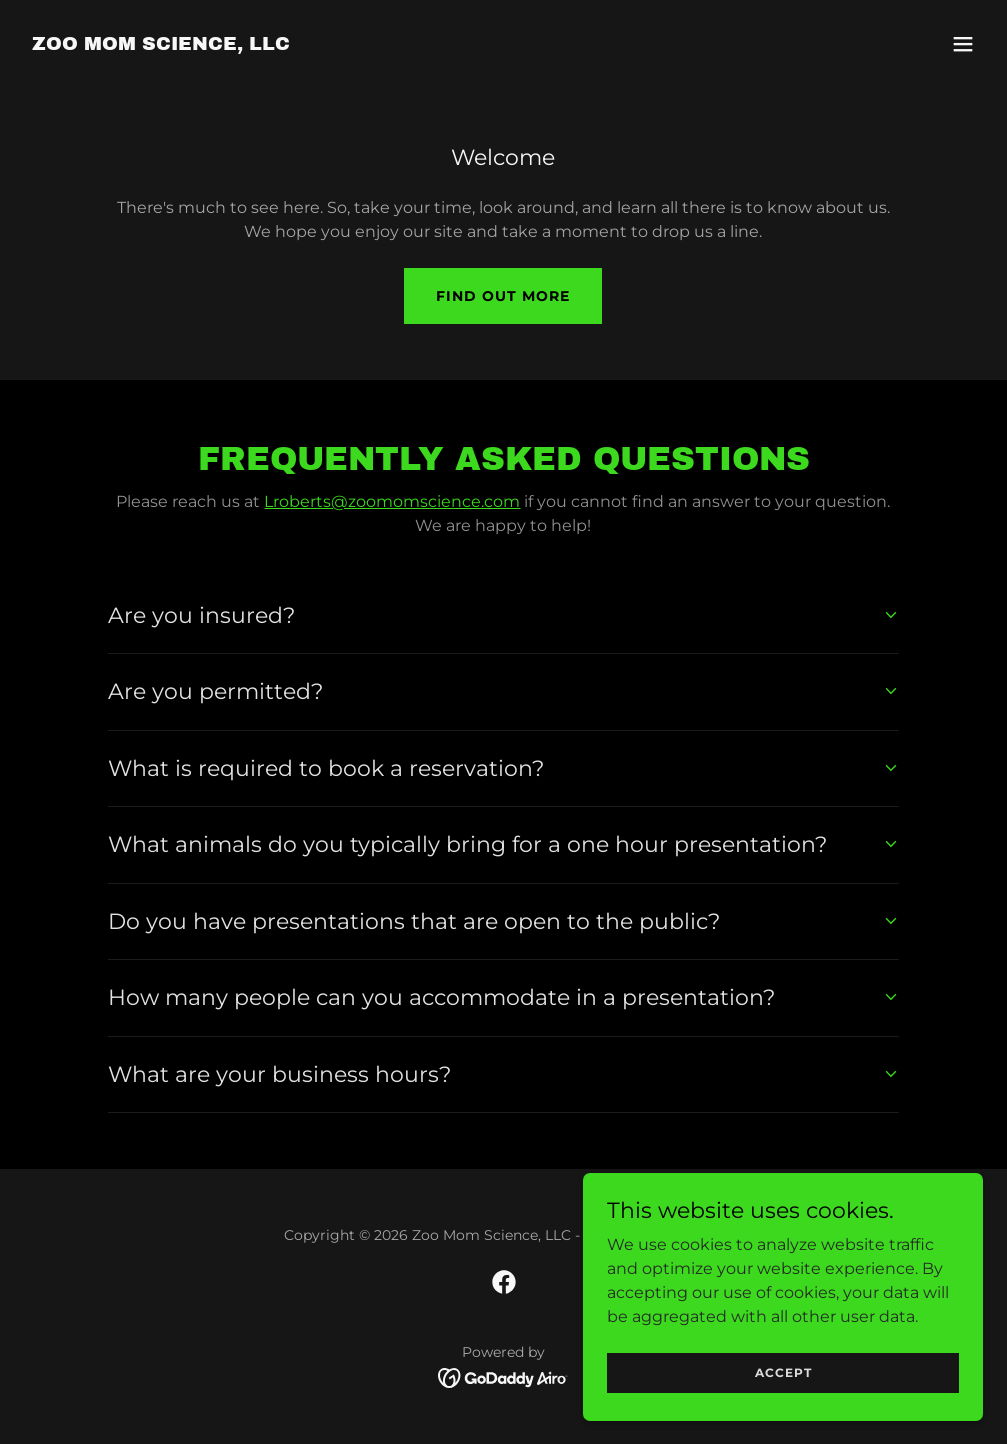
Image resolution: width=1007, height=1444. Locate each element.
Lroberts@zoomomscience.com (392, 501)
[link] (161, 44)
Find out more (503, 296)
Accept (783, 1413)
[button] (963, 44)
